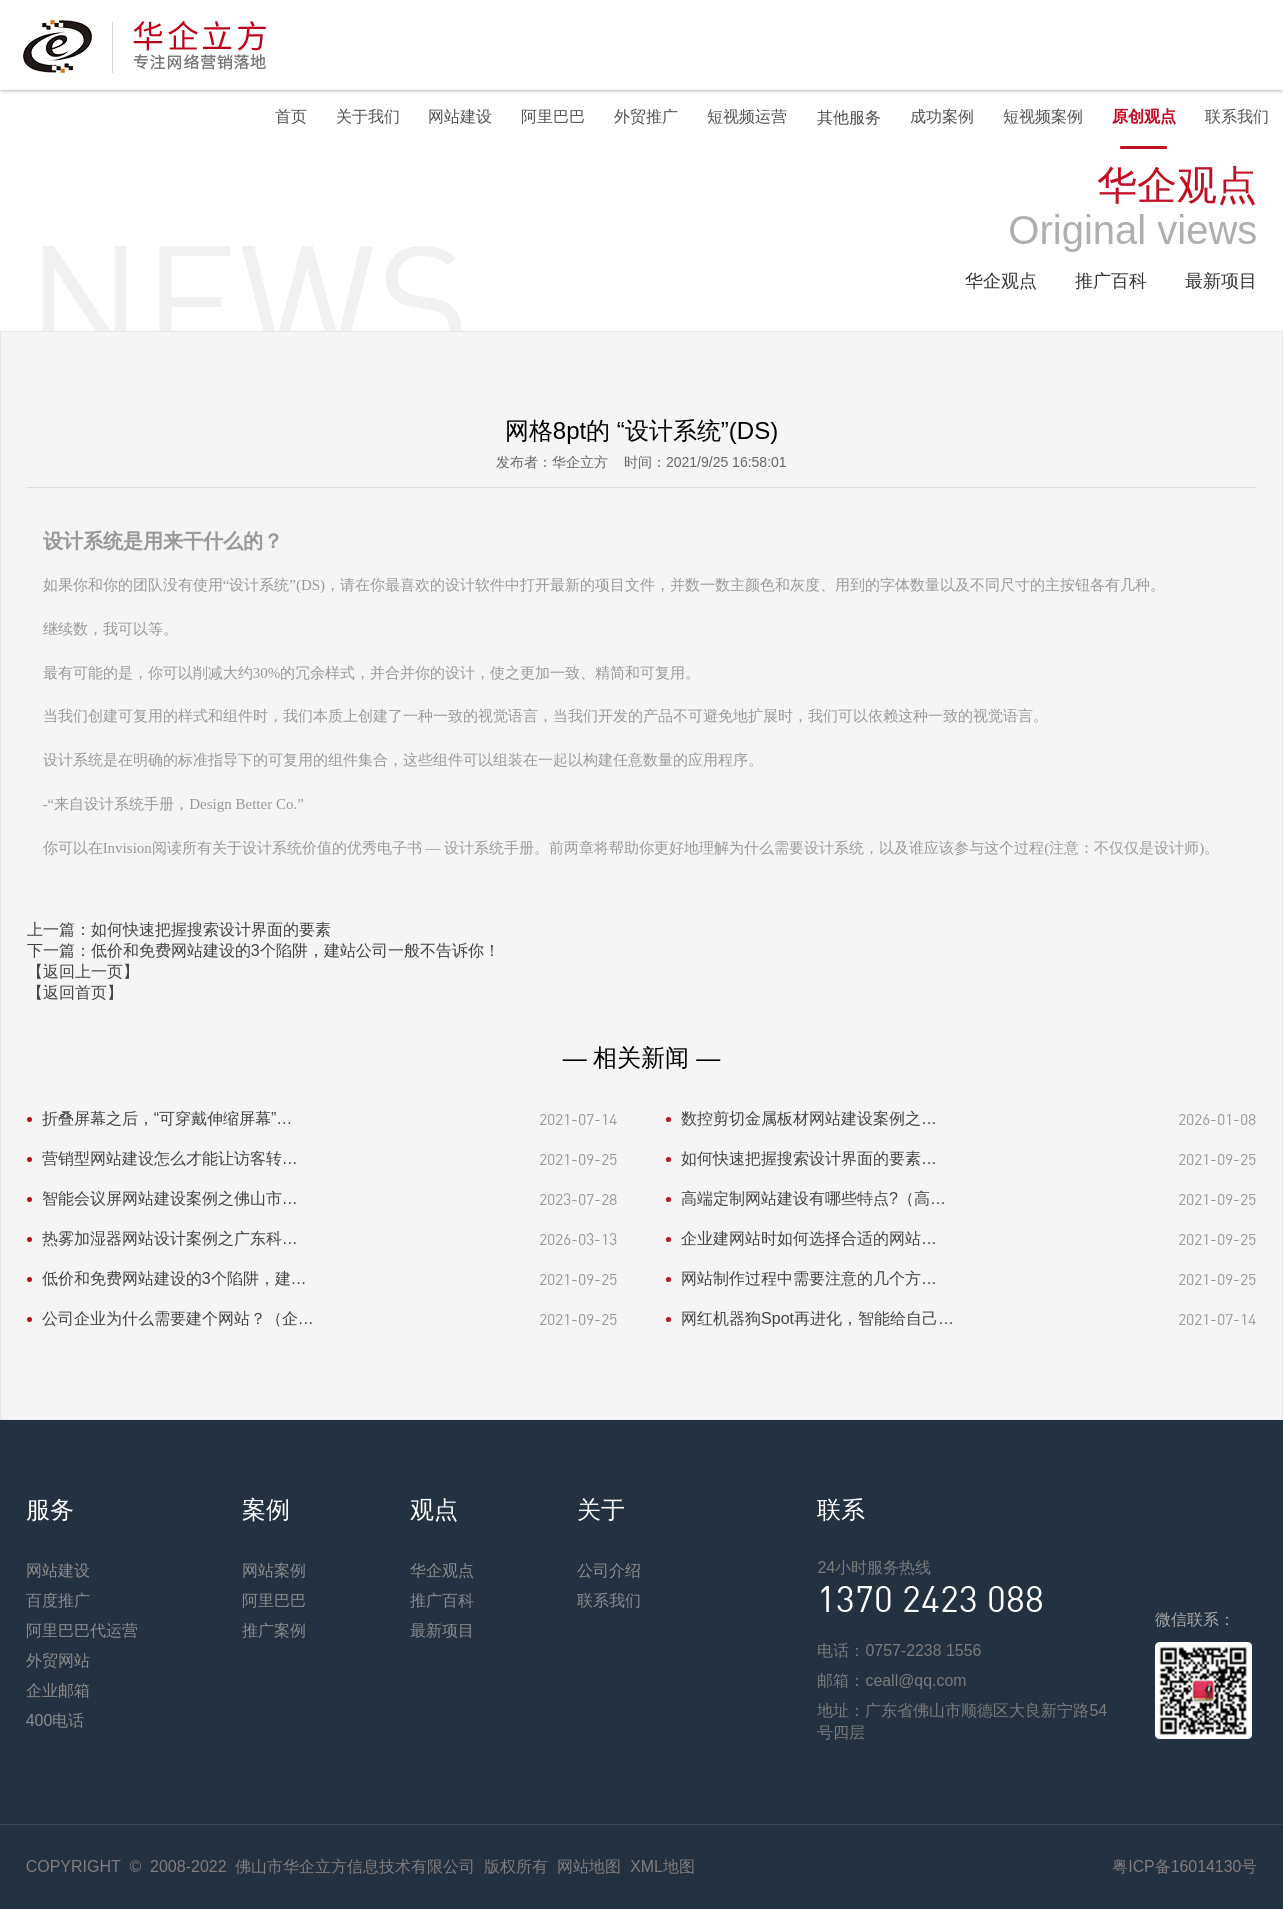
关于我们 (358, 117)
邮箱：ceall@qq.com (892, 1681)
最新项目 (1221, 282)
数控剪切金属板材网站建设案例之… (809, 1119)
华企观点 (1001, 282)
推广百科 (1111, 282)
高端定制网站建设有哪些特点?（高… (813, 1199)
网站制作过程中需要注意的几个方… (809, 1279)
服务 (50, 1510)
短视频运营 (742, 117)
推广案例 (274, 1631)
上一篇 (179, 930)
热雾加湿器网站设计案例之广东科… (170, 1239)
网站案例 (274, 1571)
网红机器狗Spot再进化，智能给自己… (817, 1319)
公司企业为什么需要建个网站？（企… (178, 1319)
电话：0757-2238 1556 (899, 1651)
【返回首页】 (75, 993)
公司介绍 (609, 1571)
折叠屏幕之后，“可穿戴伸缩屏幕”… (167, 1119)
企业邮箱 (58, 1691)
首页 (280, 117)
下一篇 (263, 951)
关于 (601, 1510)
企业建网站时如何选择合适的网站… (809, 1239)
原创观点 (1142, 117)
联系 (841, 1510)
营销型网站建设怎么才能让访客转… (170, 1159)
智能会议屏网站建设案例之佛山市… (170, 1199)
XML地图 (662, 1867)
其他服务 (844, 117)
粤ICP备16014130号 (1184, 1867)
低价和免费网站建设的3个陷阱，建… (174, 1279)
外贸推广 (640, 117)
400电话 (55, 1721)
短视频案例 (1040, 117)
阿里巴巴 (546, 117)
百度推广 (58, 1601)
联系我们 (1236, 117)
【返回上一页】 (83, 972)
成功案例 (938, 117)
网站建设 (452, 117)
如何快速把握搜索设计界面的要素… (809, 1159)
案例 (266, 1510)
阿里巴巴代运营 (82, 1631)
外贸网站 (58, 1661)
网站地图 (589, 1867)
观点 (434, 1510)
